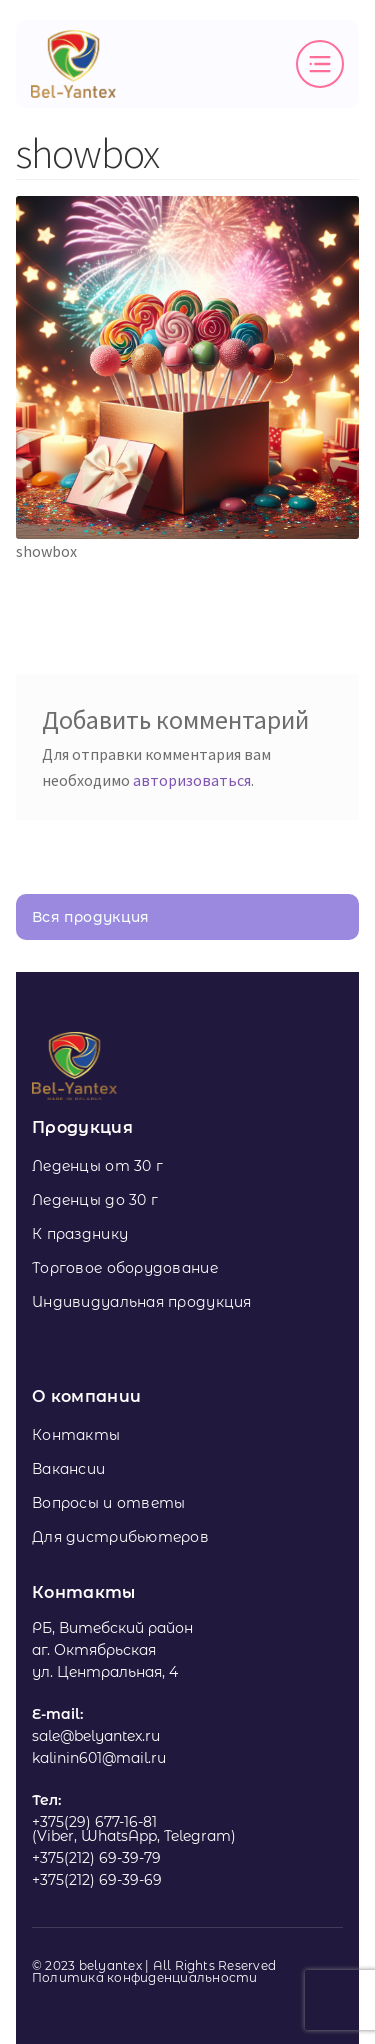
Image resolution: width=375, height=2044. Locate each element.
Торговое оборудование (125, 1268)
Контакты (76, 1435)
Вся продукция (91, 917)
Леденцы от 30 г (97, 1166)
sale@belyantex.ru (96, 1736)
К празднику (80, 1234)
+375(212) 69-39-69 (97, 1880)
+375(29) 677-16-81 (94, 1822)
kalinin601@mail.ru (99, 1758)
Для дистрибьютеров (120, 1537)
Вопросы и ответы (108, 1503)
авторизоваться (192, 780)
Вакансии (68, 1469)
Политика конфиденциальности (144, 1978)
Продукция (82, 1127)
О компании (86, 1396)
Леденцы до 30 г (95, 1200)
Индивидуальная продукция (142, 1302)
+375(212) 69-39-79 (96, 1858)
